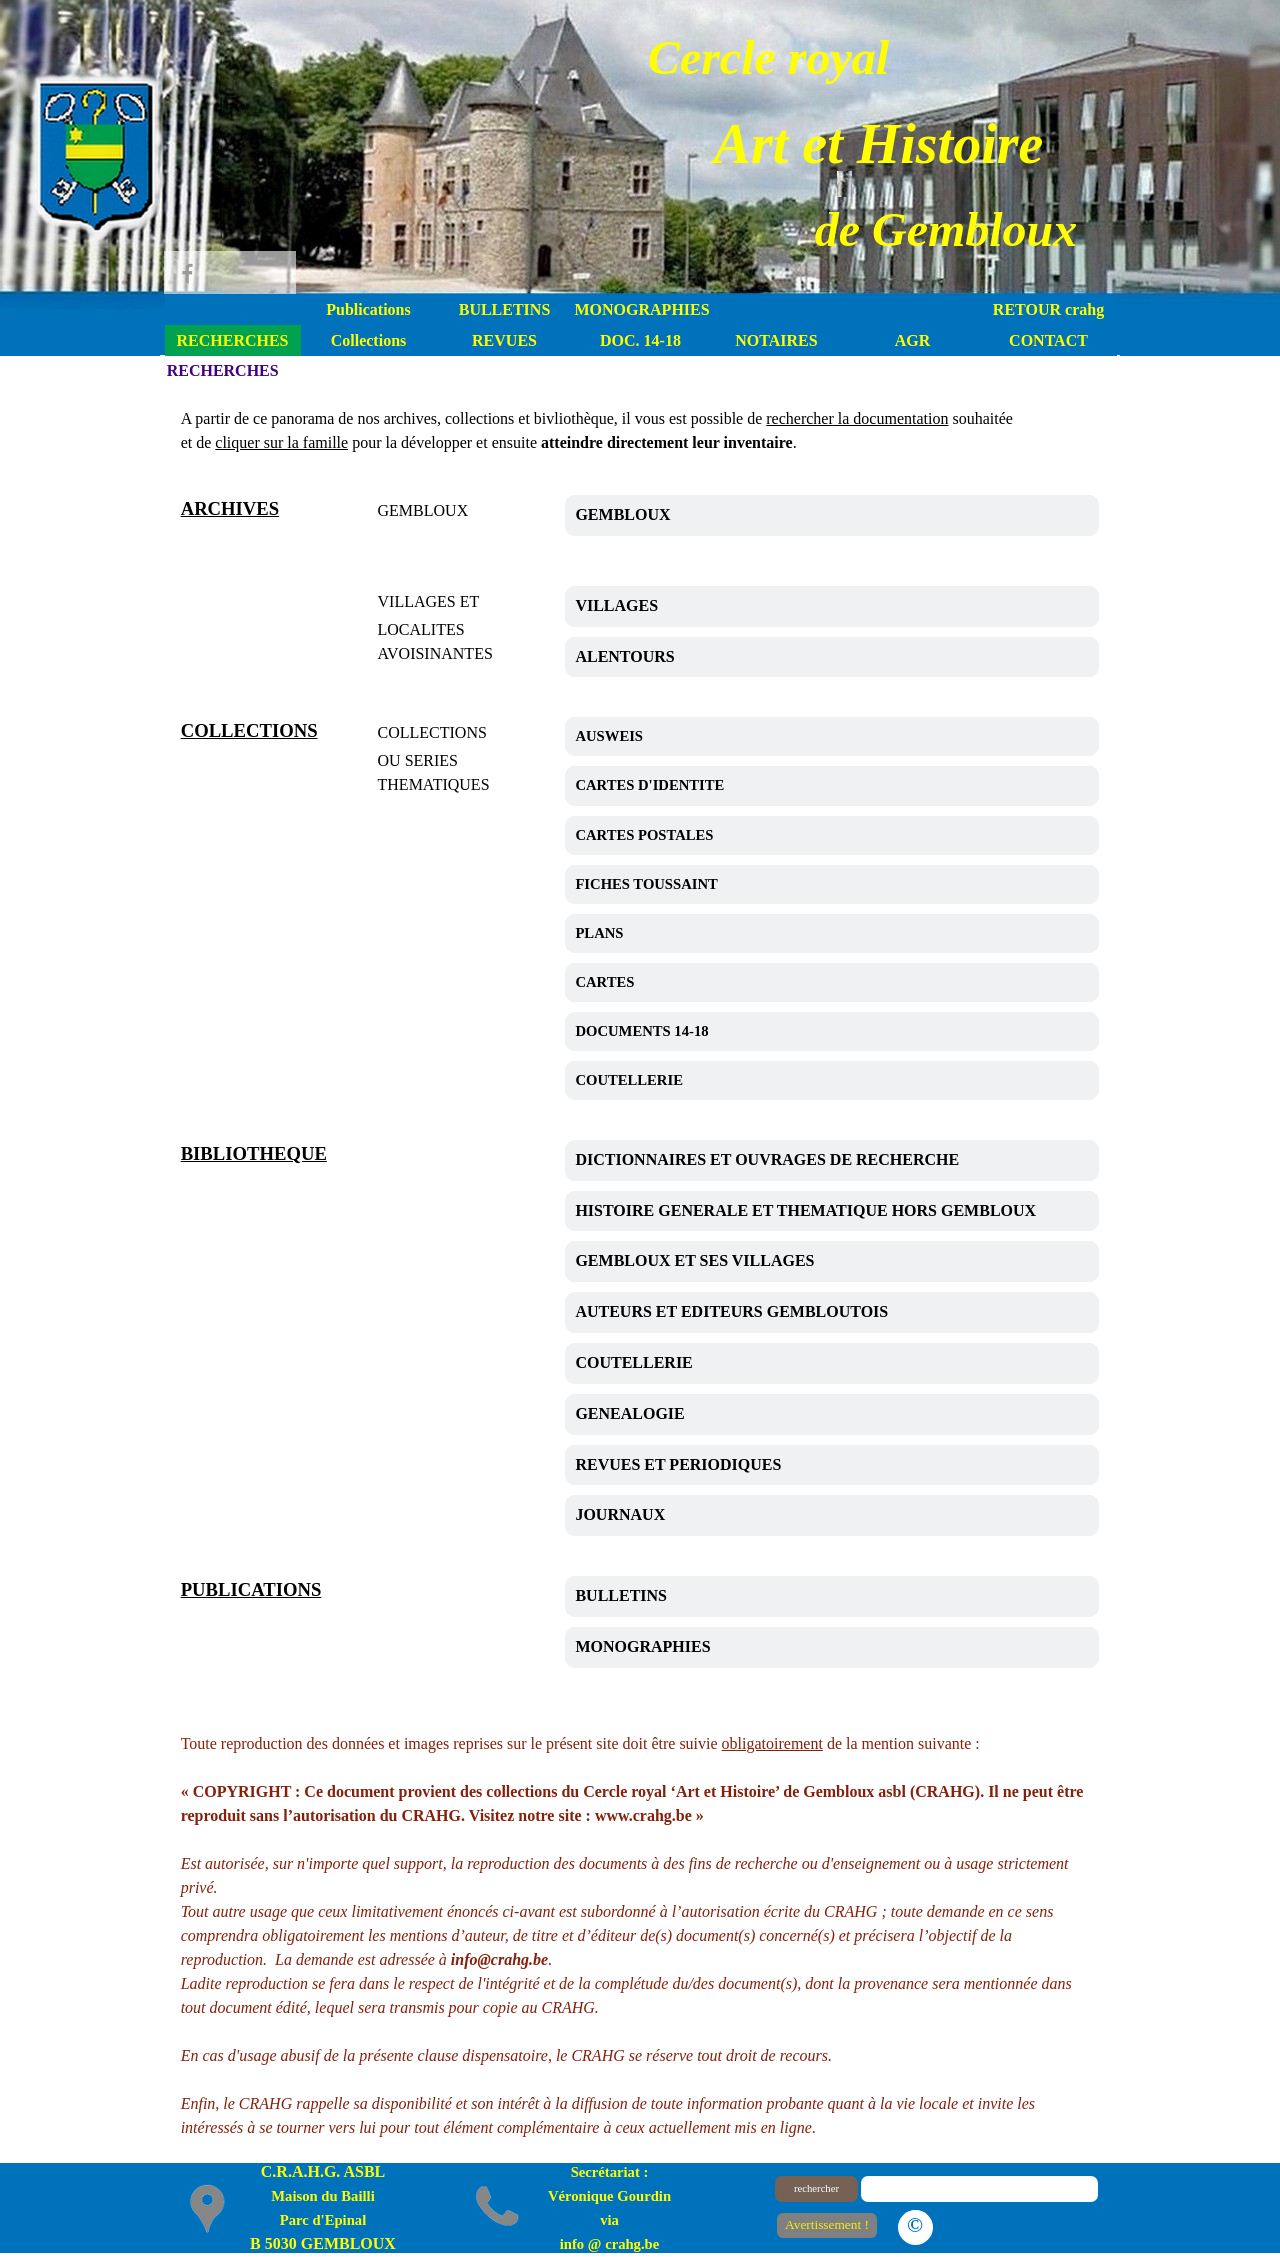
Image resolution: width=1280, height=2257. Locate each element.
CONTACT (1048, 340)
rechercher (816, 2188)
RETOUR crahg (1048, 309)
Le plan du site (1020, 2224)
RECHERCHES (232, 340)
